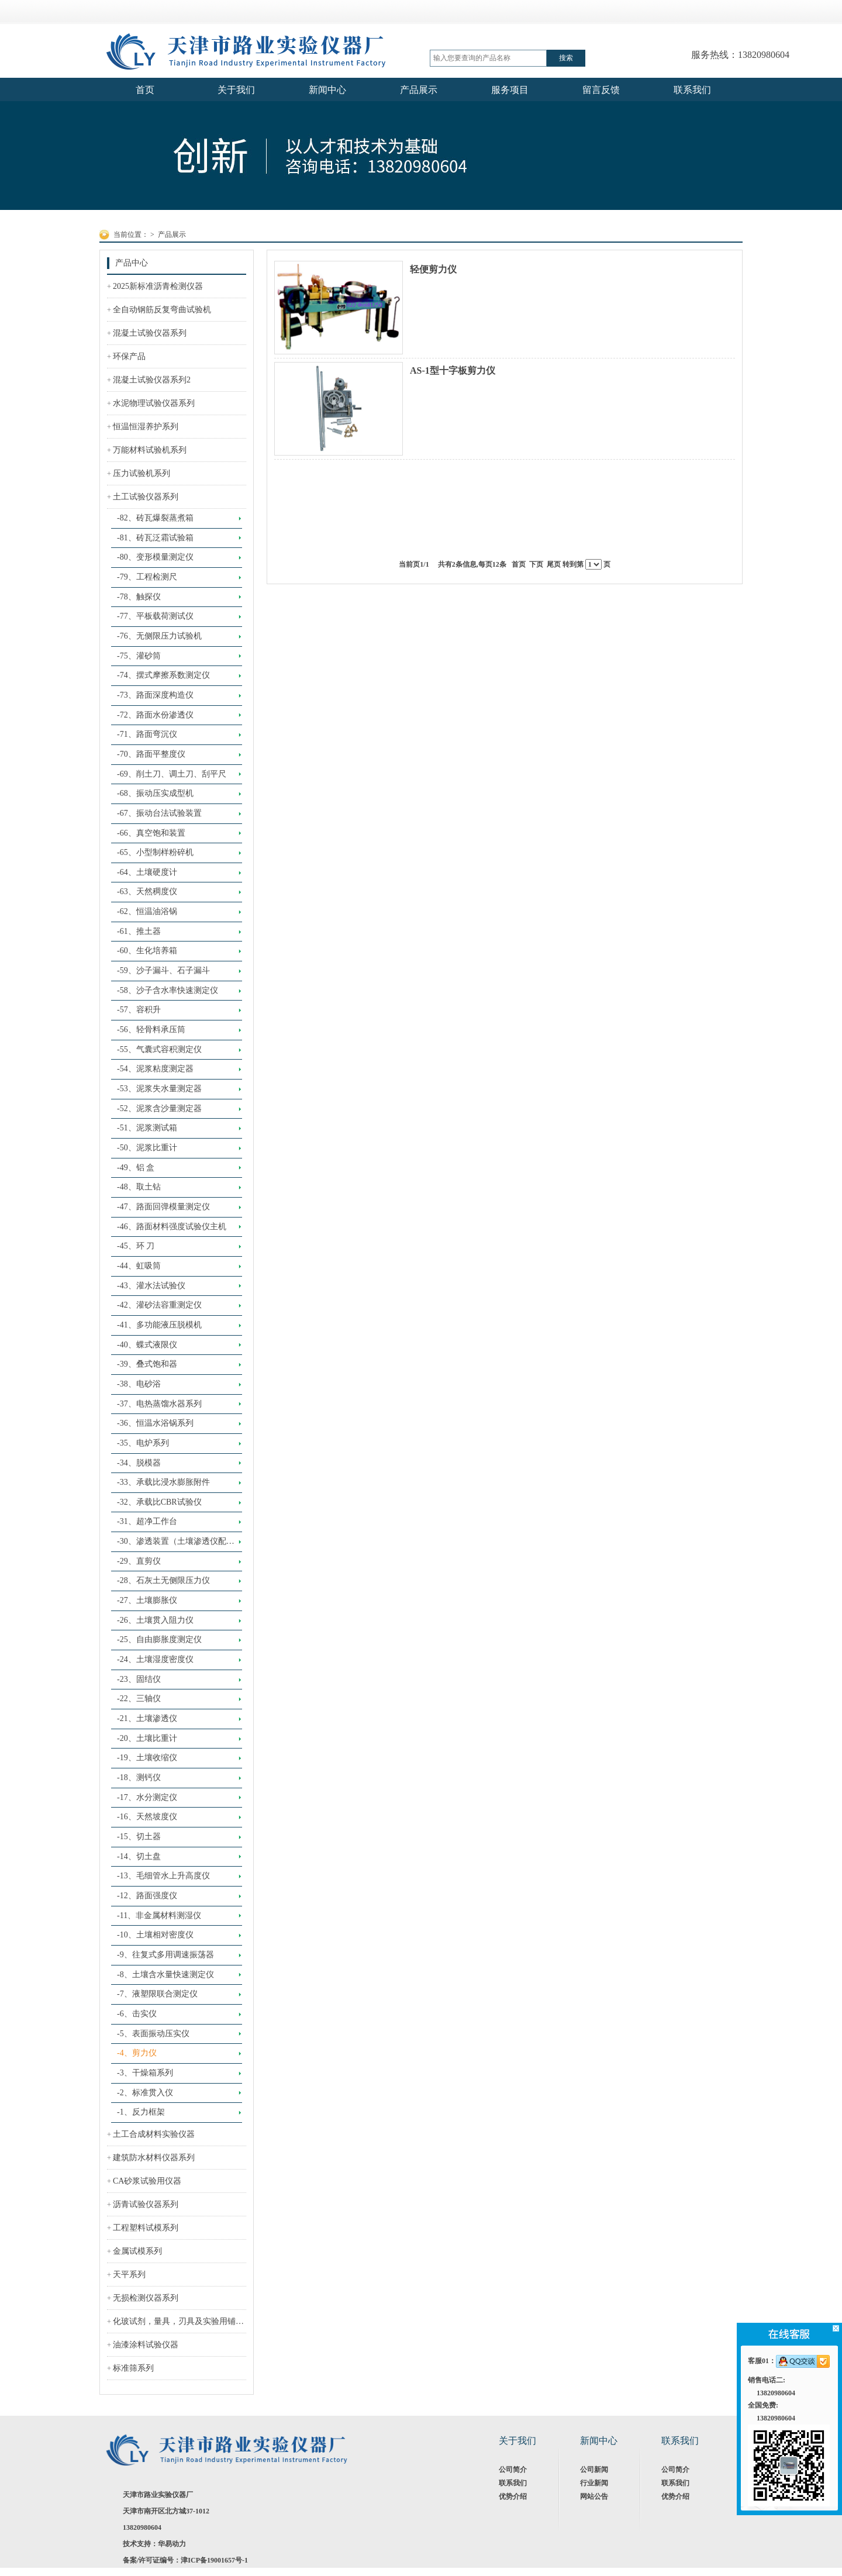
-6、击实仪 (137, 2013)
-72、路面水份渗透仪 (155, 715)
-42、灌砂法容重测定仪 (159, 1305)
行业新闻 (594, 2483)
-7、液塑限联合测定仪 (157, 1993)
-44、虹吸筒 (139, 1265)
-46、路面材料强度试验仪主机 (171, 1226)
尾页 (554, 564)
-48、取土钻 (139, 1186)
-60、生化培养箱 (147, 950)
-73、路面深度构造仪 (155, 695)
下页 (536, 564)
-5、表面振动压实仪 (153, 2033)
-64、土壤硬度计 (147, 872)
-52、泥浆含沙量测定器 (159, 1108)
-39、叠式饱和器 (147, 1364)
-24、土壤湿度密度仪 (155, 1659)
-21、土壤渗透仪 (147, 1718)
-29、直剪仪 (139, 1561)
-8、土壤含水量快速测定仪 (165, 1974)
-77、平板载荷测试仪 (155, 616)
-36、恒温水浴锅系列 (155, 1423)
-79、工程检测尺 (147, 577)
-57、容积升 (139, 1009)
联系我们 (513, 2483)
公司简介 (513, 2469)
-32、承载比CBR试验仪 (159, 1502)
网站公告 (594, 2496)
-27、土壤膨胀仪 (147, 1600)
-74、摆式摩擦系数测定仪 (163, 675)
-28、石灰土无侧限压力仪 (163, 1580)
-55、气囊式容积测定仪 (159, 1049)
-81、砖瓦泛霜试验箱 (155, 537)
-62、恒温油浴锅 (147, 911)
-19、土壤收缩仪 (147, 1757)
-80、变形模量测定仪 (155, 557)
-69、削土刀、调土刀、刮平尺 (171, 774)
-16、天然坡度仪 (147, 1816)
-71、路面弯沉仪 (147, 734)
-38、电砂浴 (139, 1384)
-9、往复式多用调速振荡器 (165, 1954)
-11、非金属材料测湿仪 (159, 1915)
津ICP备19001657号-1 (214, 2560)
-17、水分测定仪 (147, 1797)
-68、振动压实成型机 (155, 793)
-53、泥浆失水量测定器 (159, 1088)
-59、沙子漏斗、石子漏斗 (163, 970)
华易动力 (172, 2544)
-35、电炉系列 (143, 1443)
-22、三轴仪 (139, 1698)
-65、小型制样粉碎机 (155, 852)
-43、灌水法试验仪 (151, 1285)
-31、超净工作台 (147, 1521)
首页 (519, 564)
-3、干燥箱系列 (145, 2072)
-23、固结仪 (139, 1679)
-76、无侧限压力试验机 (159, 636)
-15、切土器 (139, 1836)
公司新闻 (594, 2469)
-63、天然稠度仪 (147, 891)
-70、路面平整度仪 (151, 754)
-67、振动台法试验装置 (159, 813)
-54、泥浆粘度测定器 (155, 1068)
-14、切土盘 (139, 1856)
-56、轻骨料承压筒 (151, 1029)
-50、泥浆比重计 (147, 1147)
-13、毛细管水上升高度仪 (163, 1875)
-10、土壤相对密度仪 (155, 1934)
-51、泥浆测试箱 (147, 1127)
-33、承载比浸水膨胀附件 (163, 1482)
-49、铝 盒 (135, 1167)
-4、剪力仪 (137, 2053)
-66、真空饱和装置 (151, 833)
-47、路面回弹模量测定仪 (163, 1206)
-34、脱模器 (139, 1462)
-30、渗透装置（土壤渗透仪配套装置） (175, 1544)
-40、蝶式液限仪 (147, 1344)
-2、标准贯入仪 (145, 2092)
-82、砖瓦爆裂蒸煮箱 (155, 517)
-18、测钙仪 (139, 1777)
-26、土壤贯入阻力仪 (155, 1620)
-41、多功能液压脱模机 (159, 1324)
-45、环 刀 (135, 1246)
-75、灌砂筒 (139, 655)
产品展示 (172, 234)
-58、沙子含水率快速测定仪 (167, 990)
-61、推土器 (139, 931)
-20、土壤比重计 (147, 1738)
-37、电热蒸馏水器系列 (159, 1403)
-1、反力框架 (141, 2112)
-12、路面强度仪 (147, 1895)
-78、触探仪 (139, 596)
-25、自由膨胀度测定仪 (159, 1639)
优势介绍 (513, 2496)
